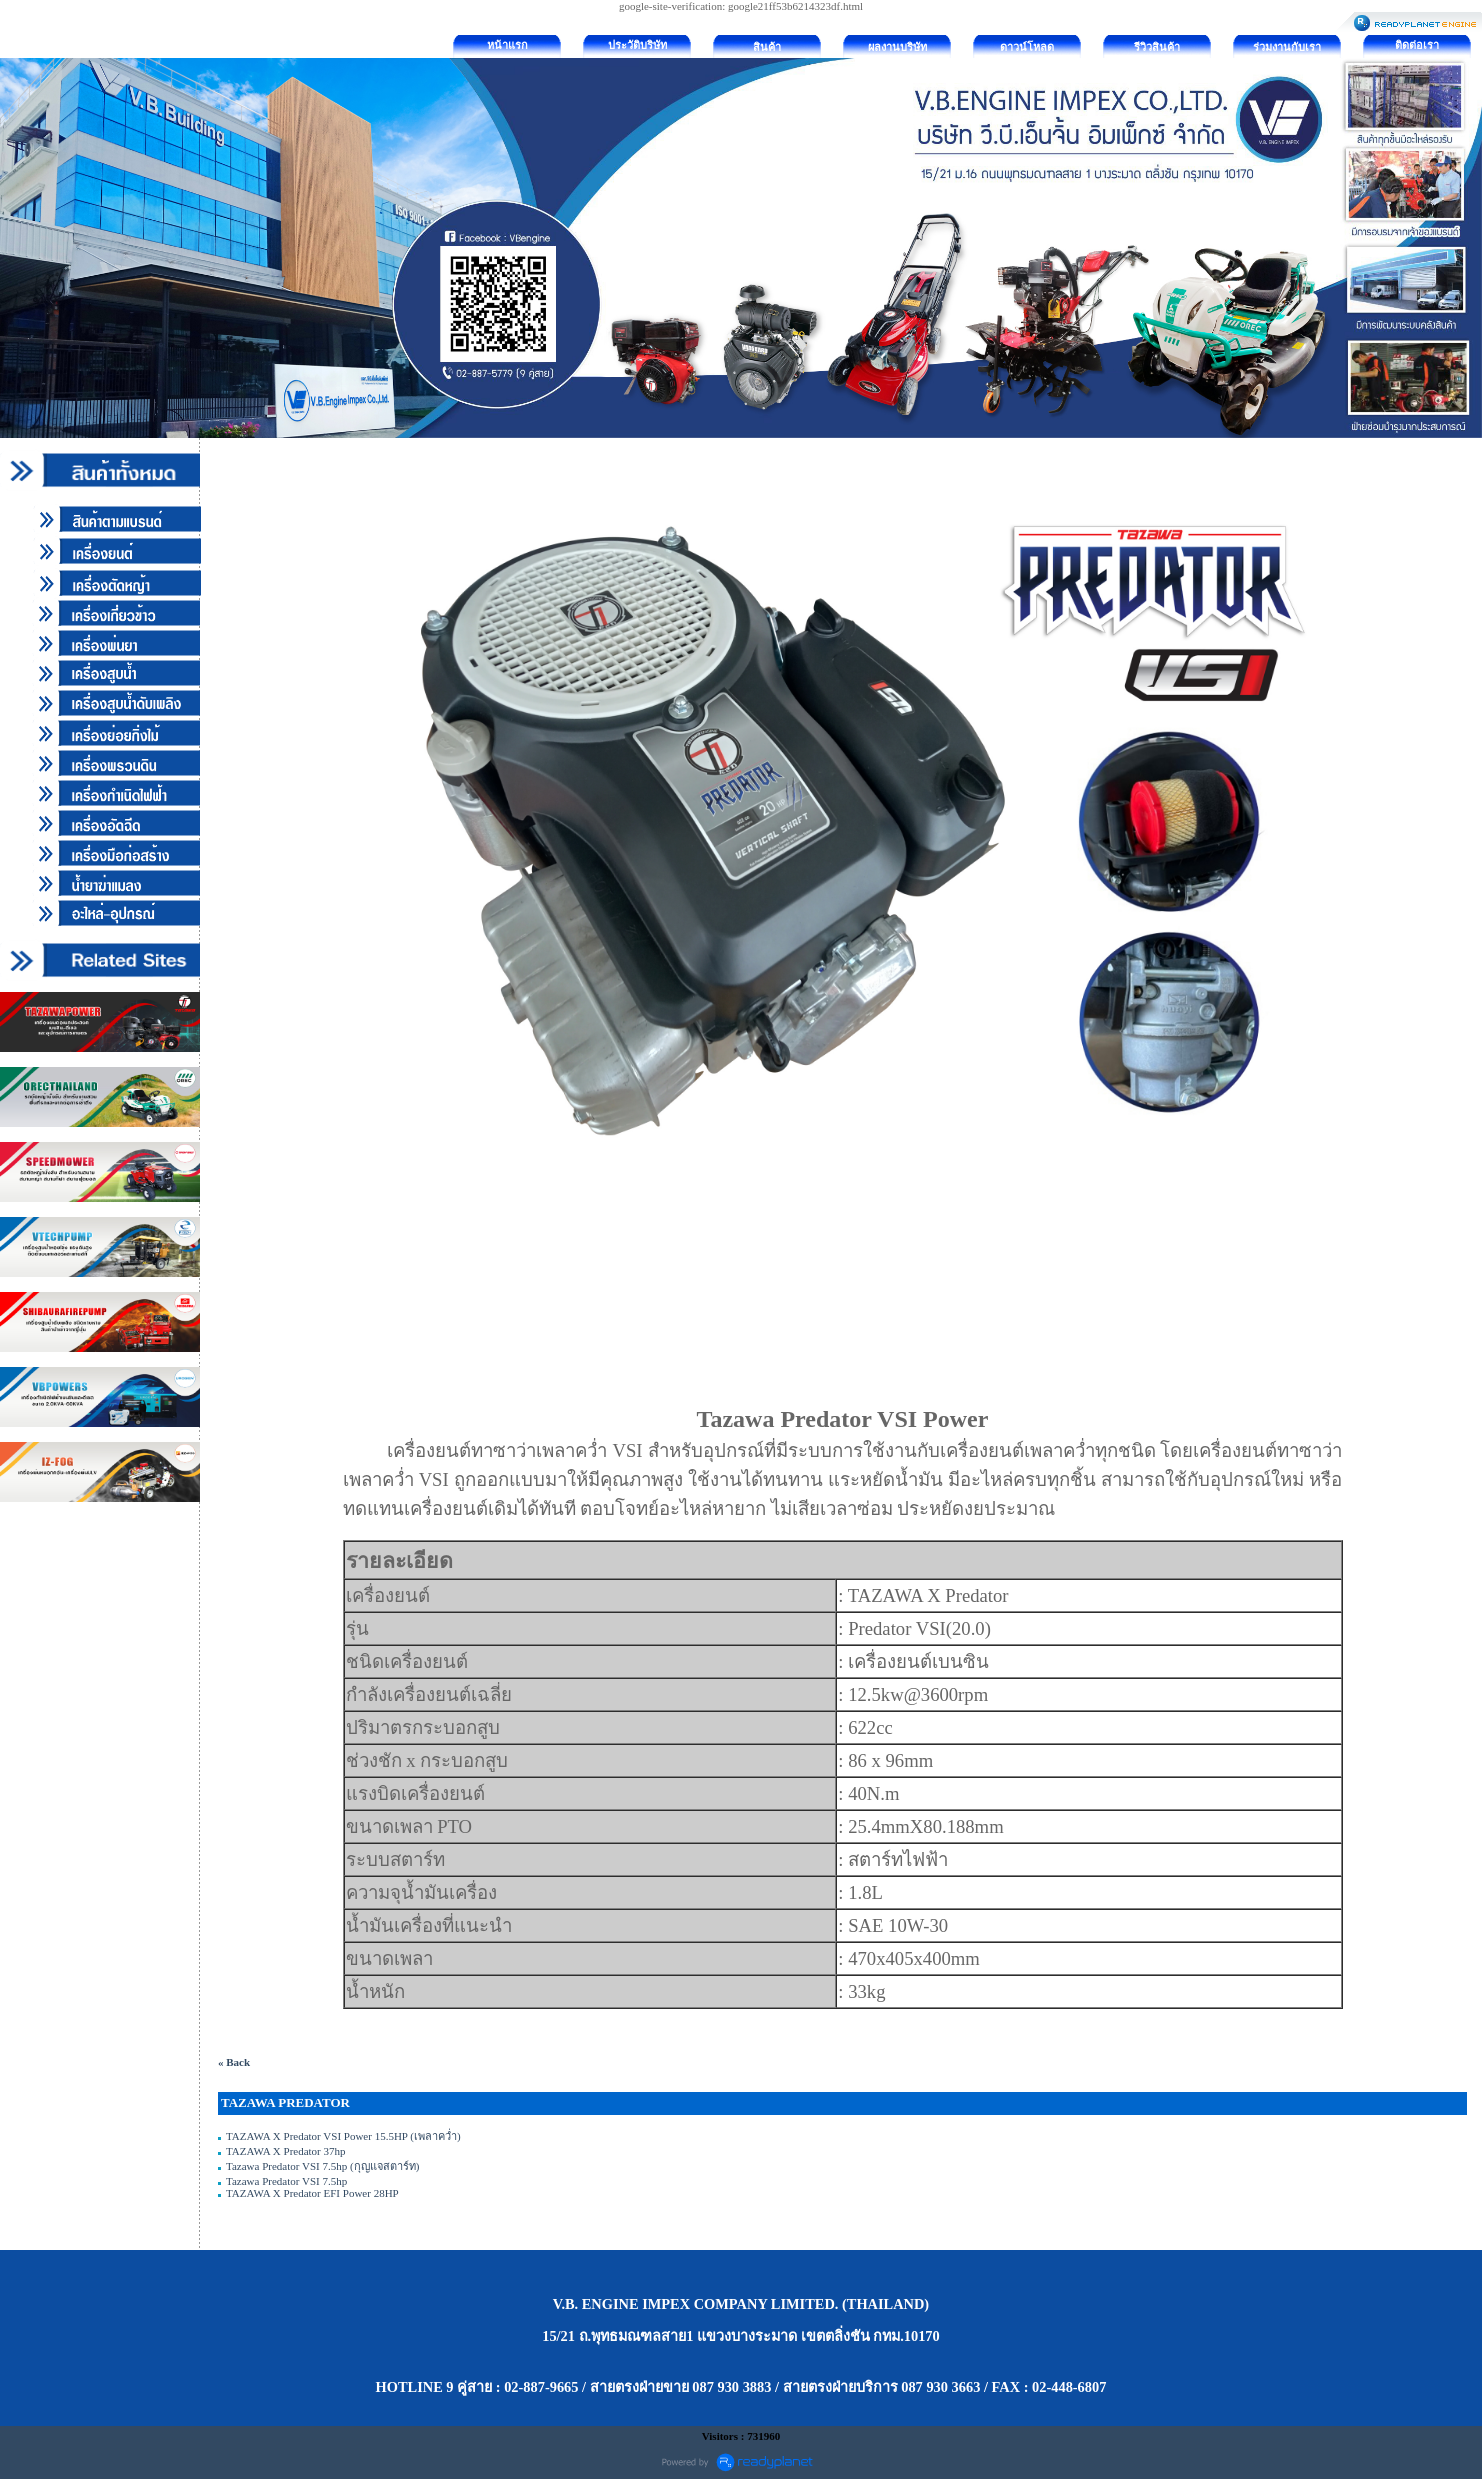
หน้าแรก (507, 45)
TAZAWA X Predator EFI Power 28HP (312, 2193)
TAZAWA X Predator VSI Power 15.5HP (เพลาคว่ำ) (343, 2136)
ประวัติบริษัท (637, 45)
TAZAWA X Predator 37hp (286, 2151)
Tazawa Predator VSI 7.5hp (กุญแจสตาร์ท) (322, 2166)
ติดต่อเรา (1417, 45)
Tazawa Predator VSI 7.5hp (286, 2181)
